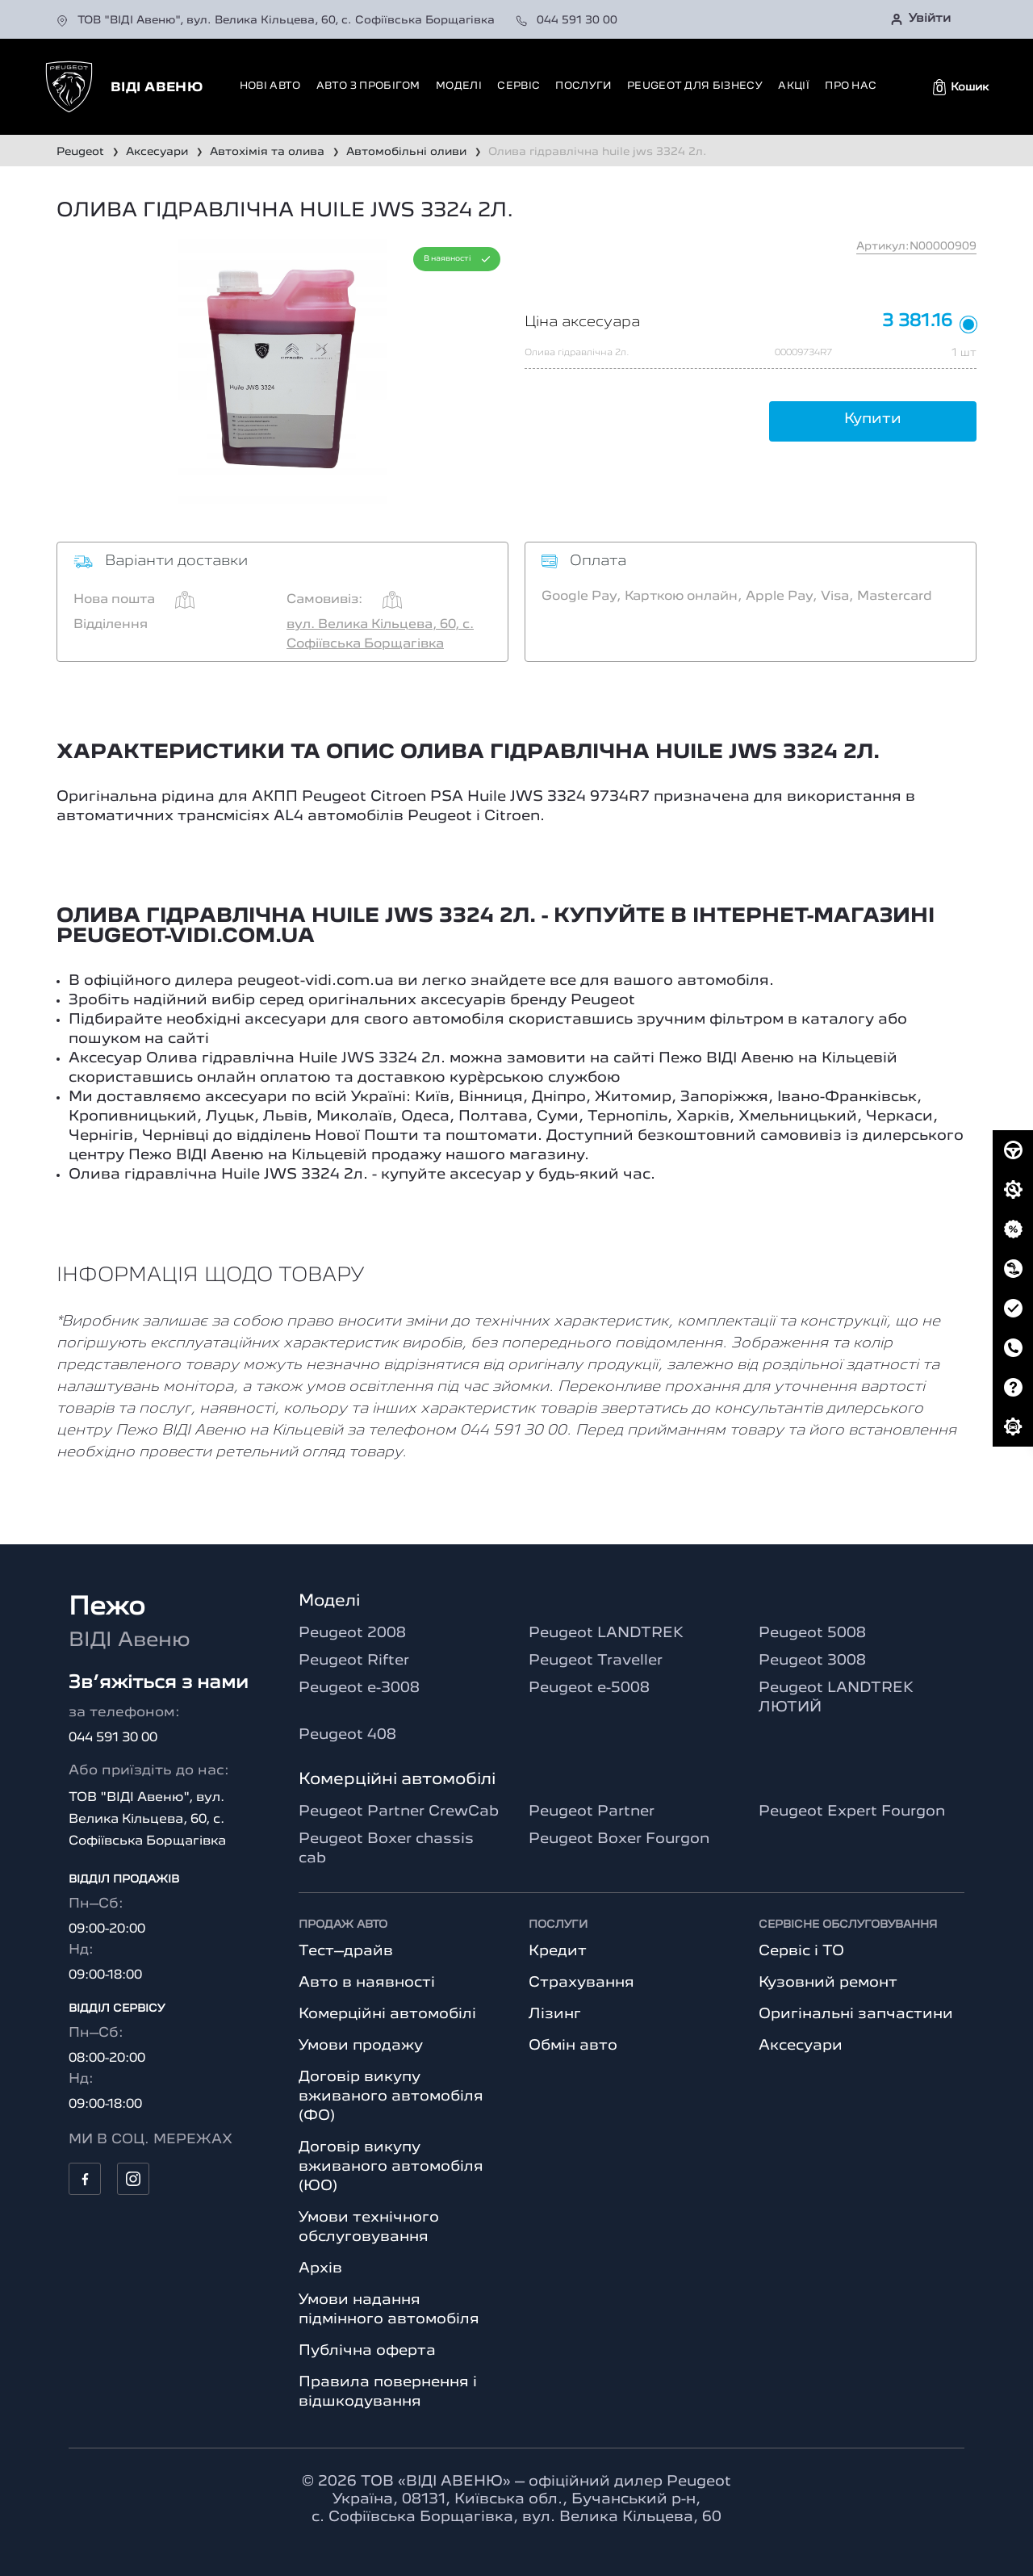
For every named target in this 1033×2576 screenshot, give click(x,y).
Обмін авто (573, 2045)
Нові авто (270, 86)
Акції (793, 86)
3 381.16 (917, 321)
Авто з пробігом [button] (368, 86)
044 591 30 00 (566, 20)
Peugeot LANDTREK (606, 1633)
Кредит (558, 1951)
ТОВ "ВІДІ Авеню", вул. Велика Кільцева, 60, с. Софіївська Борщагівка (277, 20)
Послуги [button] (583, 86)
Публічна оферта (367, 2350)
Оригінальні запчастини (856, 2014)
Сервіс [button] (518, 86)
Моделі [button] (459, 86)
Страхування (581, 1982)
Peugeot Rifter (354, 1660)
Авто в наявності (367, 1982)
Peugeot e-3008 (359, 1688)
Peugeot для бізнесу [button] (695, 86)
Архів (320, 2268)
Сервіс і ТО (801, 1951)
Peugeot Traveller (596, 1660)
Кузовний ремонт (828, 1982)
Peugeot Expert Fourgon (852, 1811)
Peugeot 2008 (352, 1633)
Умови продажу (361, 2045)
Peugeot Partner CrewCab (399, 1811)
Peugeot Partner (592, 1811)
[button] (961, 87)
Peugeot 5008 (812, 1633)
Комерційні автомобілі (387, 2014)
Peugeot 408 (347, 1734)
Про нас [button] (850, 86)
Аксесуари (801, 2045)
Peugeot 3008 (812, 1660)
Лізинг (555, 2014)
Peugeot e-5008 (589, 1688)
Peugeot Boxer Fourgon (619, 1839)
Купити (872, 419)
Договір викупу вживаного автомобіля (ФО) (391, 2096)
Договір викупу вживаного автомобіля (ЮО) (391, 2167)
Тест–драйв (346, 1951)
